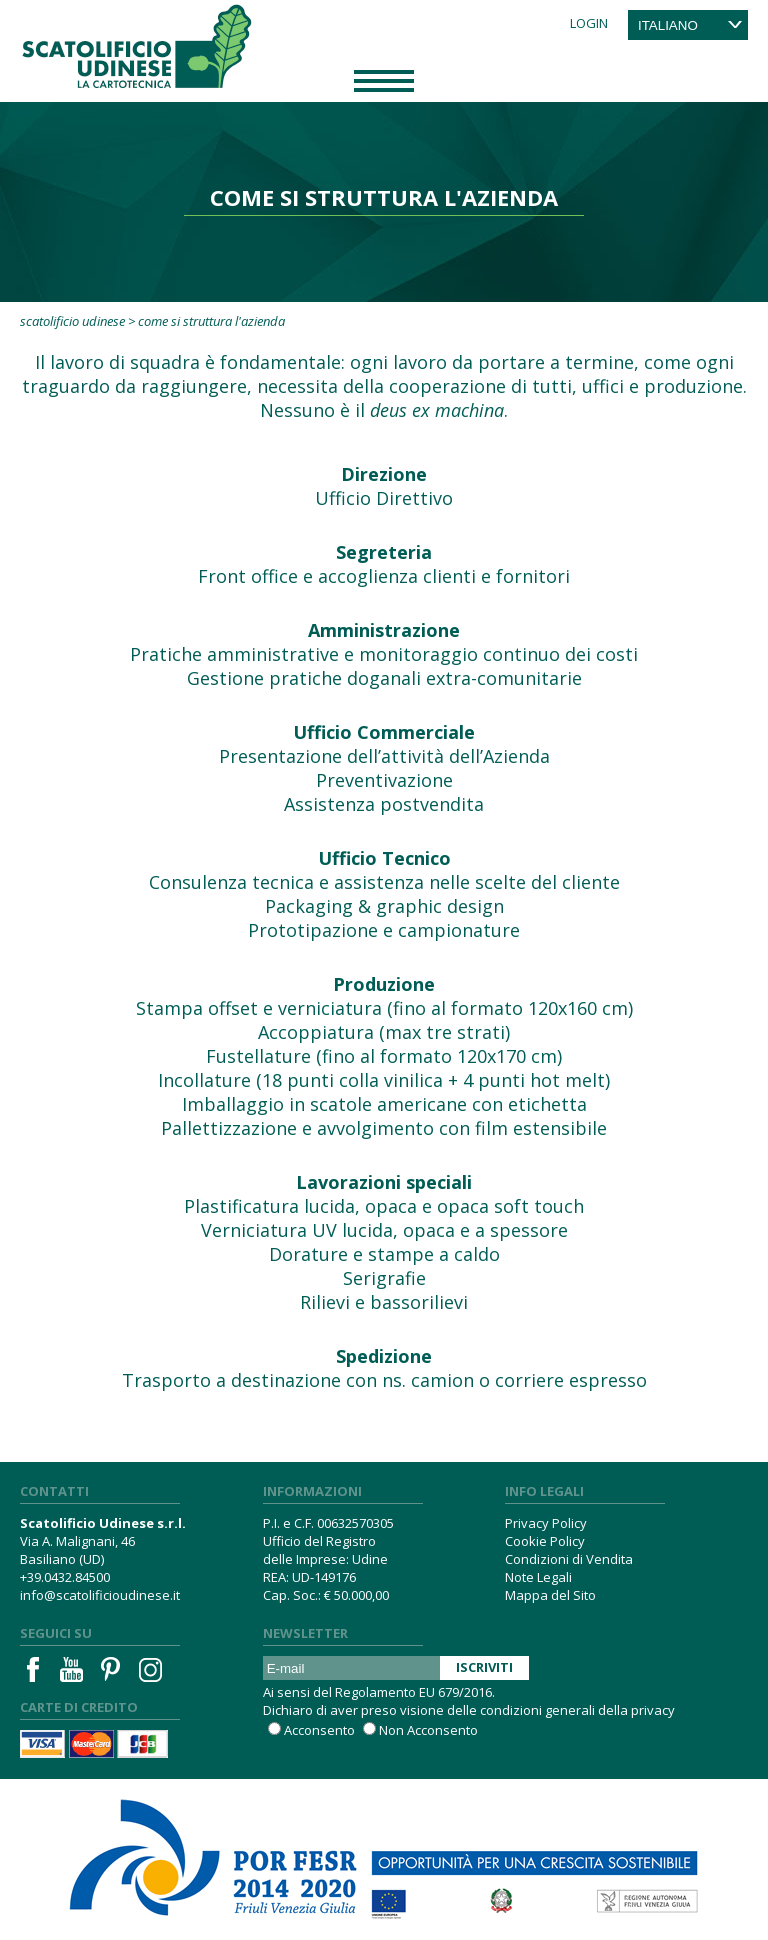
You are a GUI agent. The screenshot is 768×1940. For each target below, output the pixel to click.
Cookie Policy (545, 1541)
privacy (653, 1710)
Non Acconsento (428, 1730)
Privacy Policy (546, 1523)
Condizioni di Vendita (569, 1559)
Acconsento (319, 1730)
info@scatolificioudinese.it (100, 1595)
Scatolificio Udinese (72, 321)
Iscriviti (484, 1667)
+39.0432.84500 (65, 1577)
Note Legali (538, 1577)
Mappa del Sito (550, 1595)
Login (589, 23)
